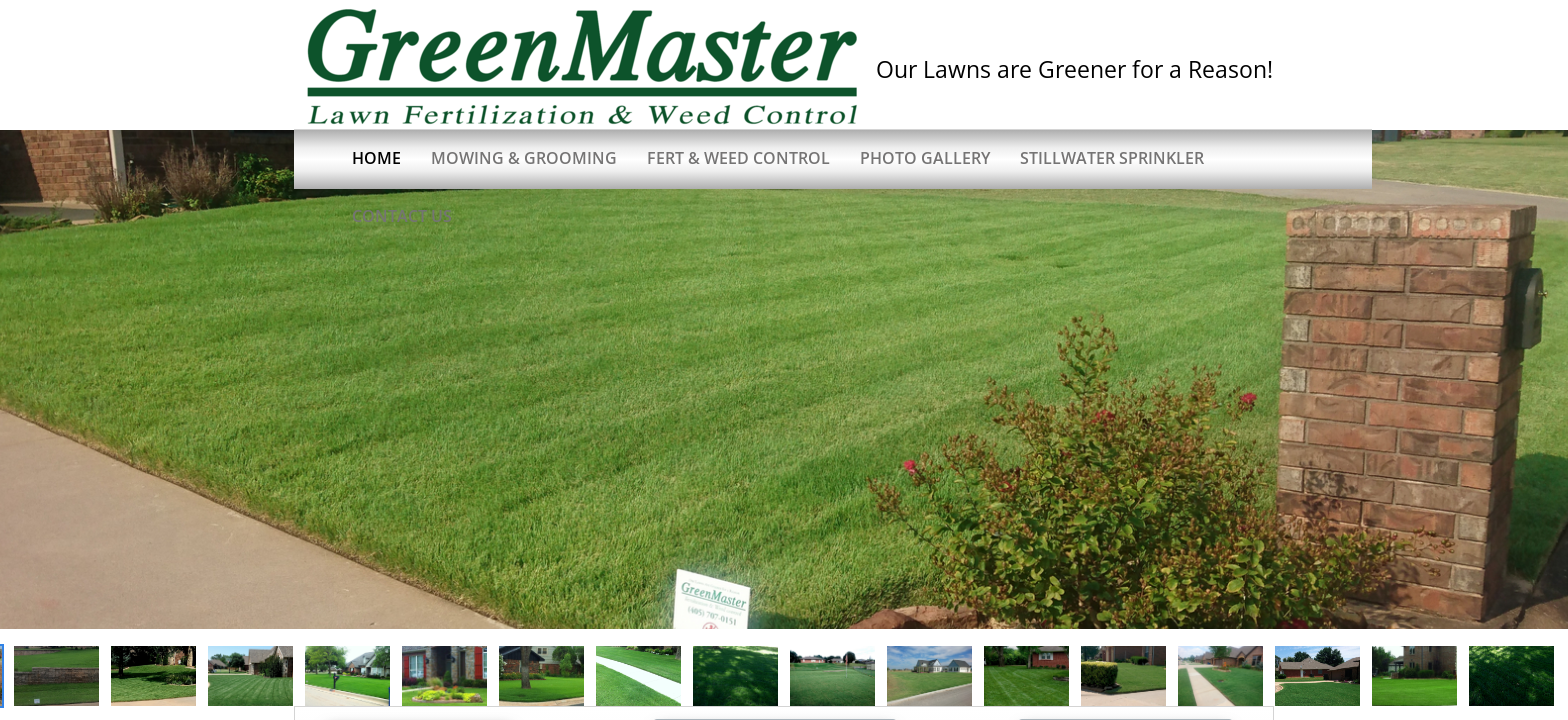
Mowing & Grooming (524, 158)
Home (376, 158)
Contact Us (402, 216)
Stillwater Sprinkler (1112, 158)
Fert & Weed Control (738, 158)
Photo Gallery (925, 158)
